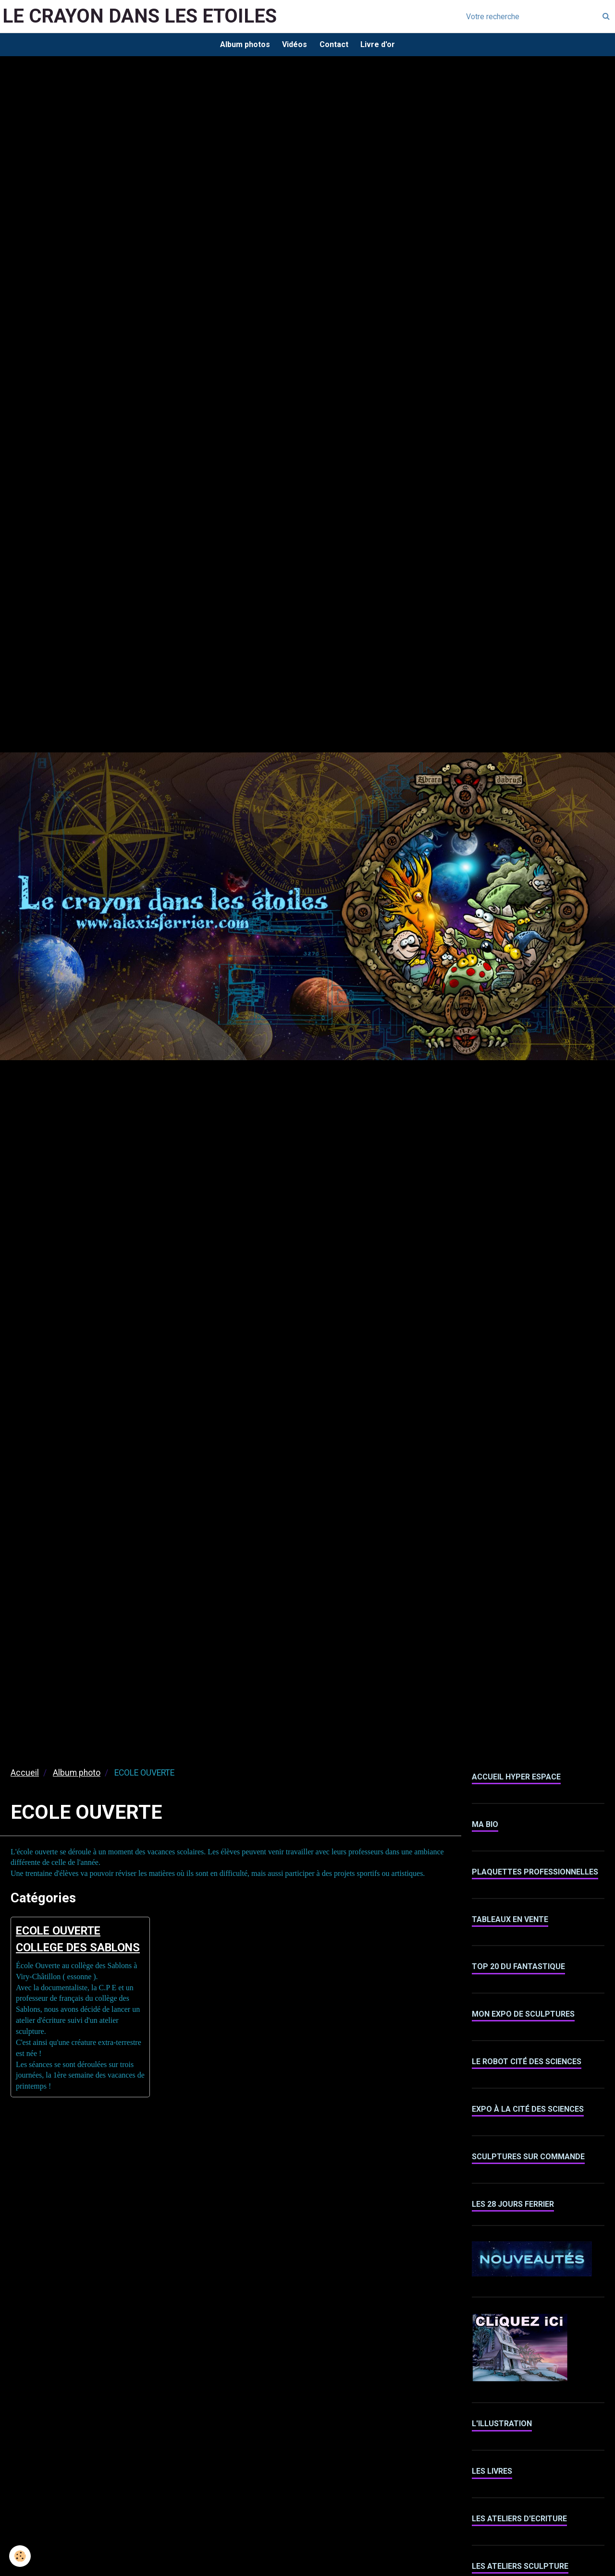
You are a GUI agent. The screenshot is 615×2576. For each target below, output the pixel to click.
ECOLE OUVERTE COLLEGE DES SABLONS (67, 1951)
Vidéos (293, 45)
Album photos (242, 45)
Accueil (25, 1775)
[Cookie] (20, 2556)
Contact (334, 45)
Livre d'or (381, 45)
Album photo (76, 1775)
